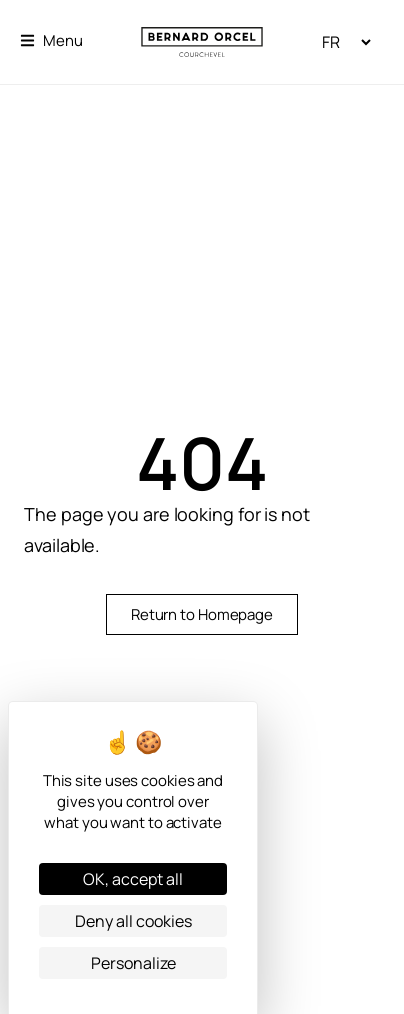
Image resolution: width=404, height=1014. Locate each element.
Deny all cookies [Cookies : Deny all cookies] (133, 921)
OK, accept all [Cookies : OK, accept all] (133, 879)
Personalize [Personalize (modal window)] (133, 963)
